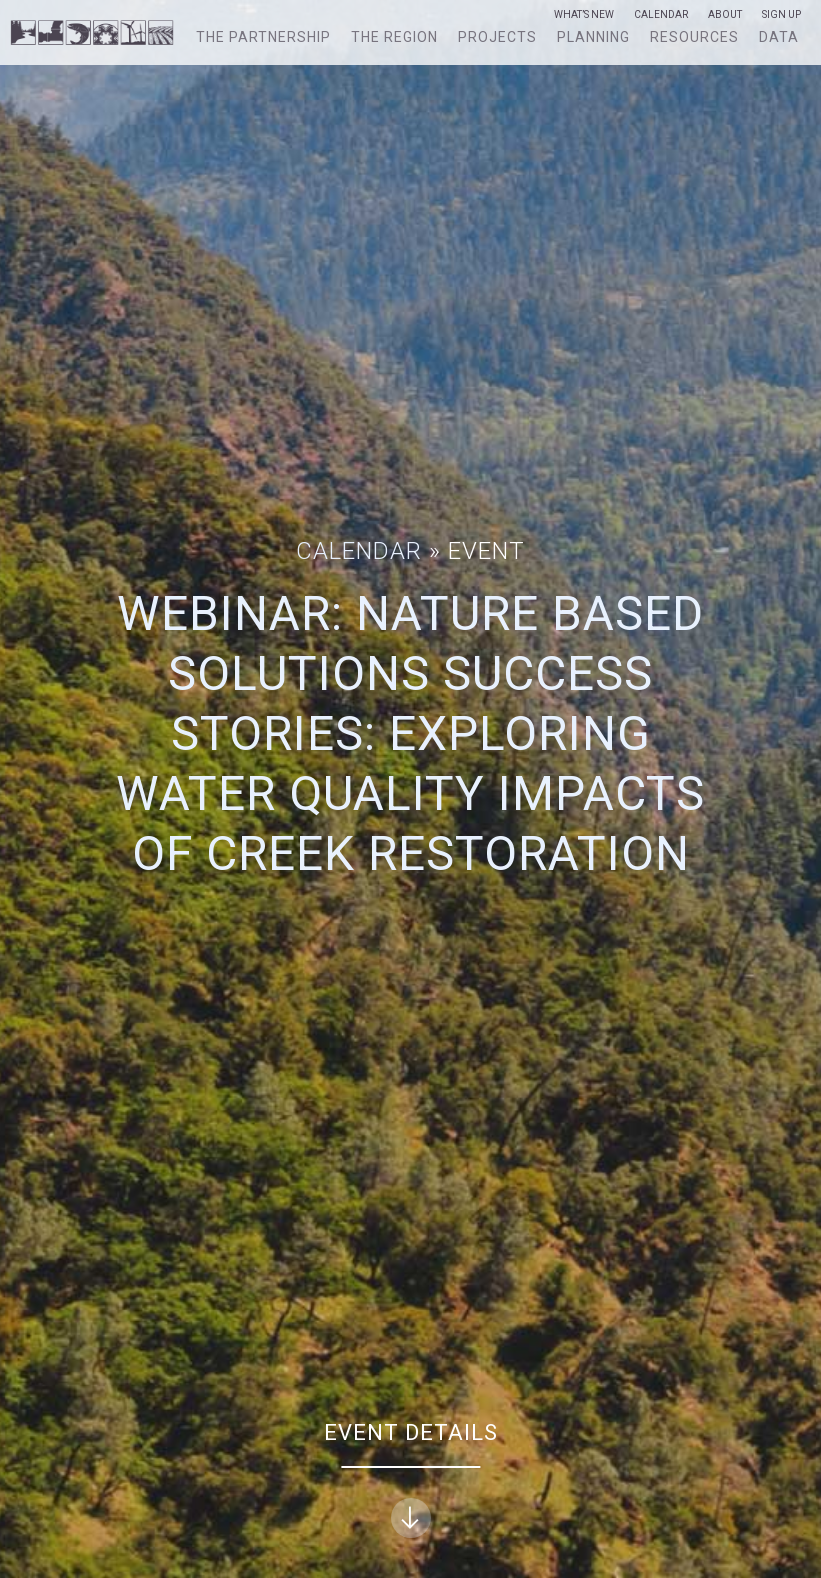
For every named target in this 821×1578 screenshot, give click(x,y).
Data (779, 37)
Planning (593, 37)
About (725, 15)
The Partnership (263, 37)
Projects (497, 37)
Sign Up (781, 15)
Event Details (411, 1479)
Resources (694, 37)
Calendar (661, 15)
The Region (394, 37)
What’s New (584, 15)
